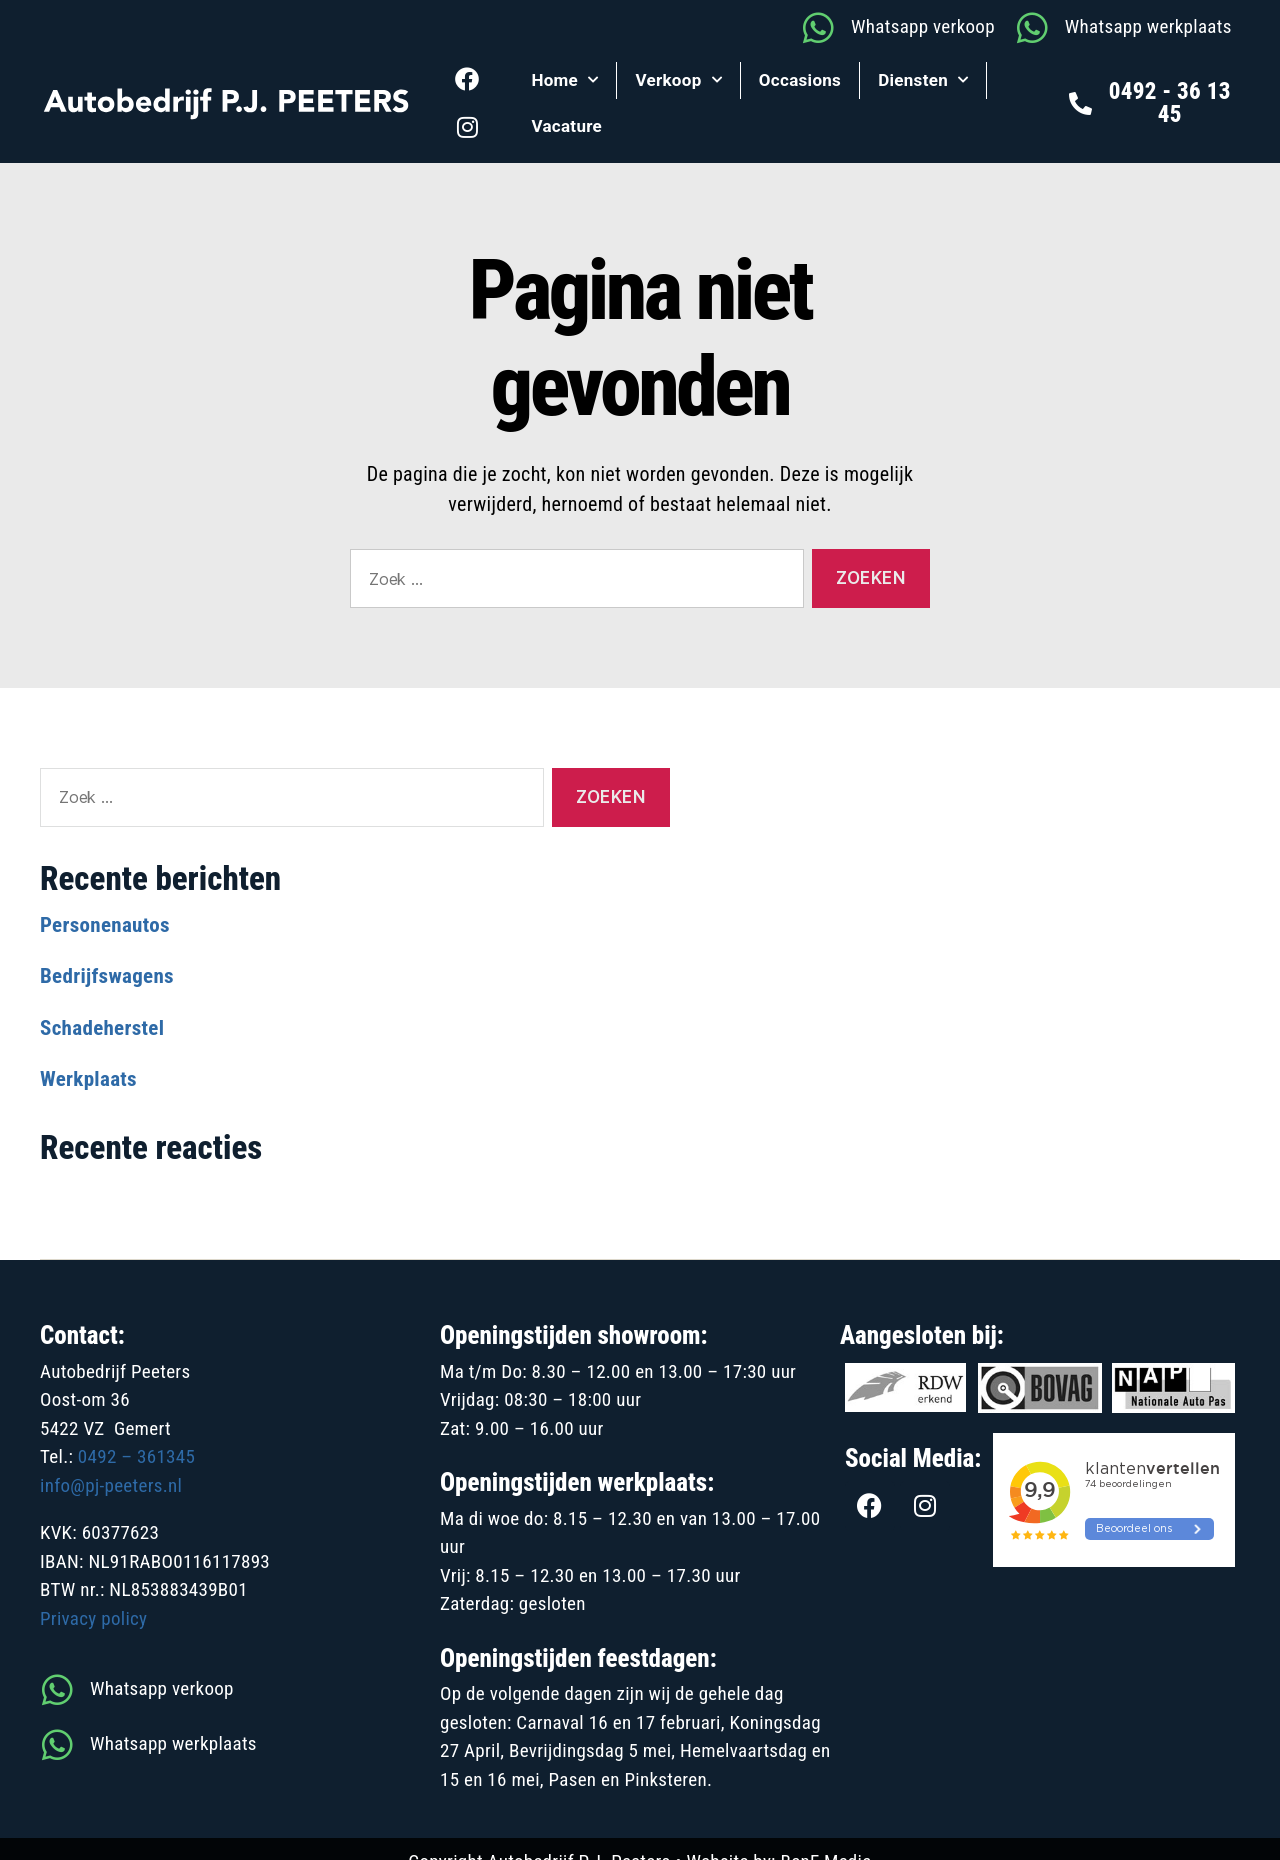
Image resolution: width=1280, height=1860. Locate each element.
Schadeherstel (102, 1028)
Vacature (566, 126)
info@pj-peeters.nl (111, 1485)
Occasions (800, 80)
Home (564, 80)
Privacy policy (93, 1618)
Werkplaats (88, 1079)
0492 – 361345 (136, 1456)
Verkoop (678, 80)
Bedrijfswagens (107, 976)
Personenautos (105, 925)
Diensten (923, 80)
